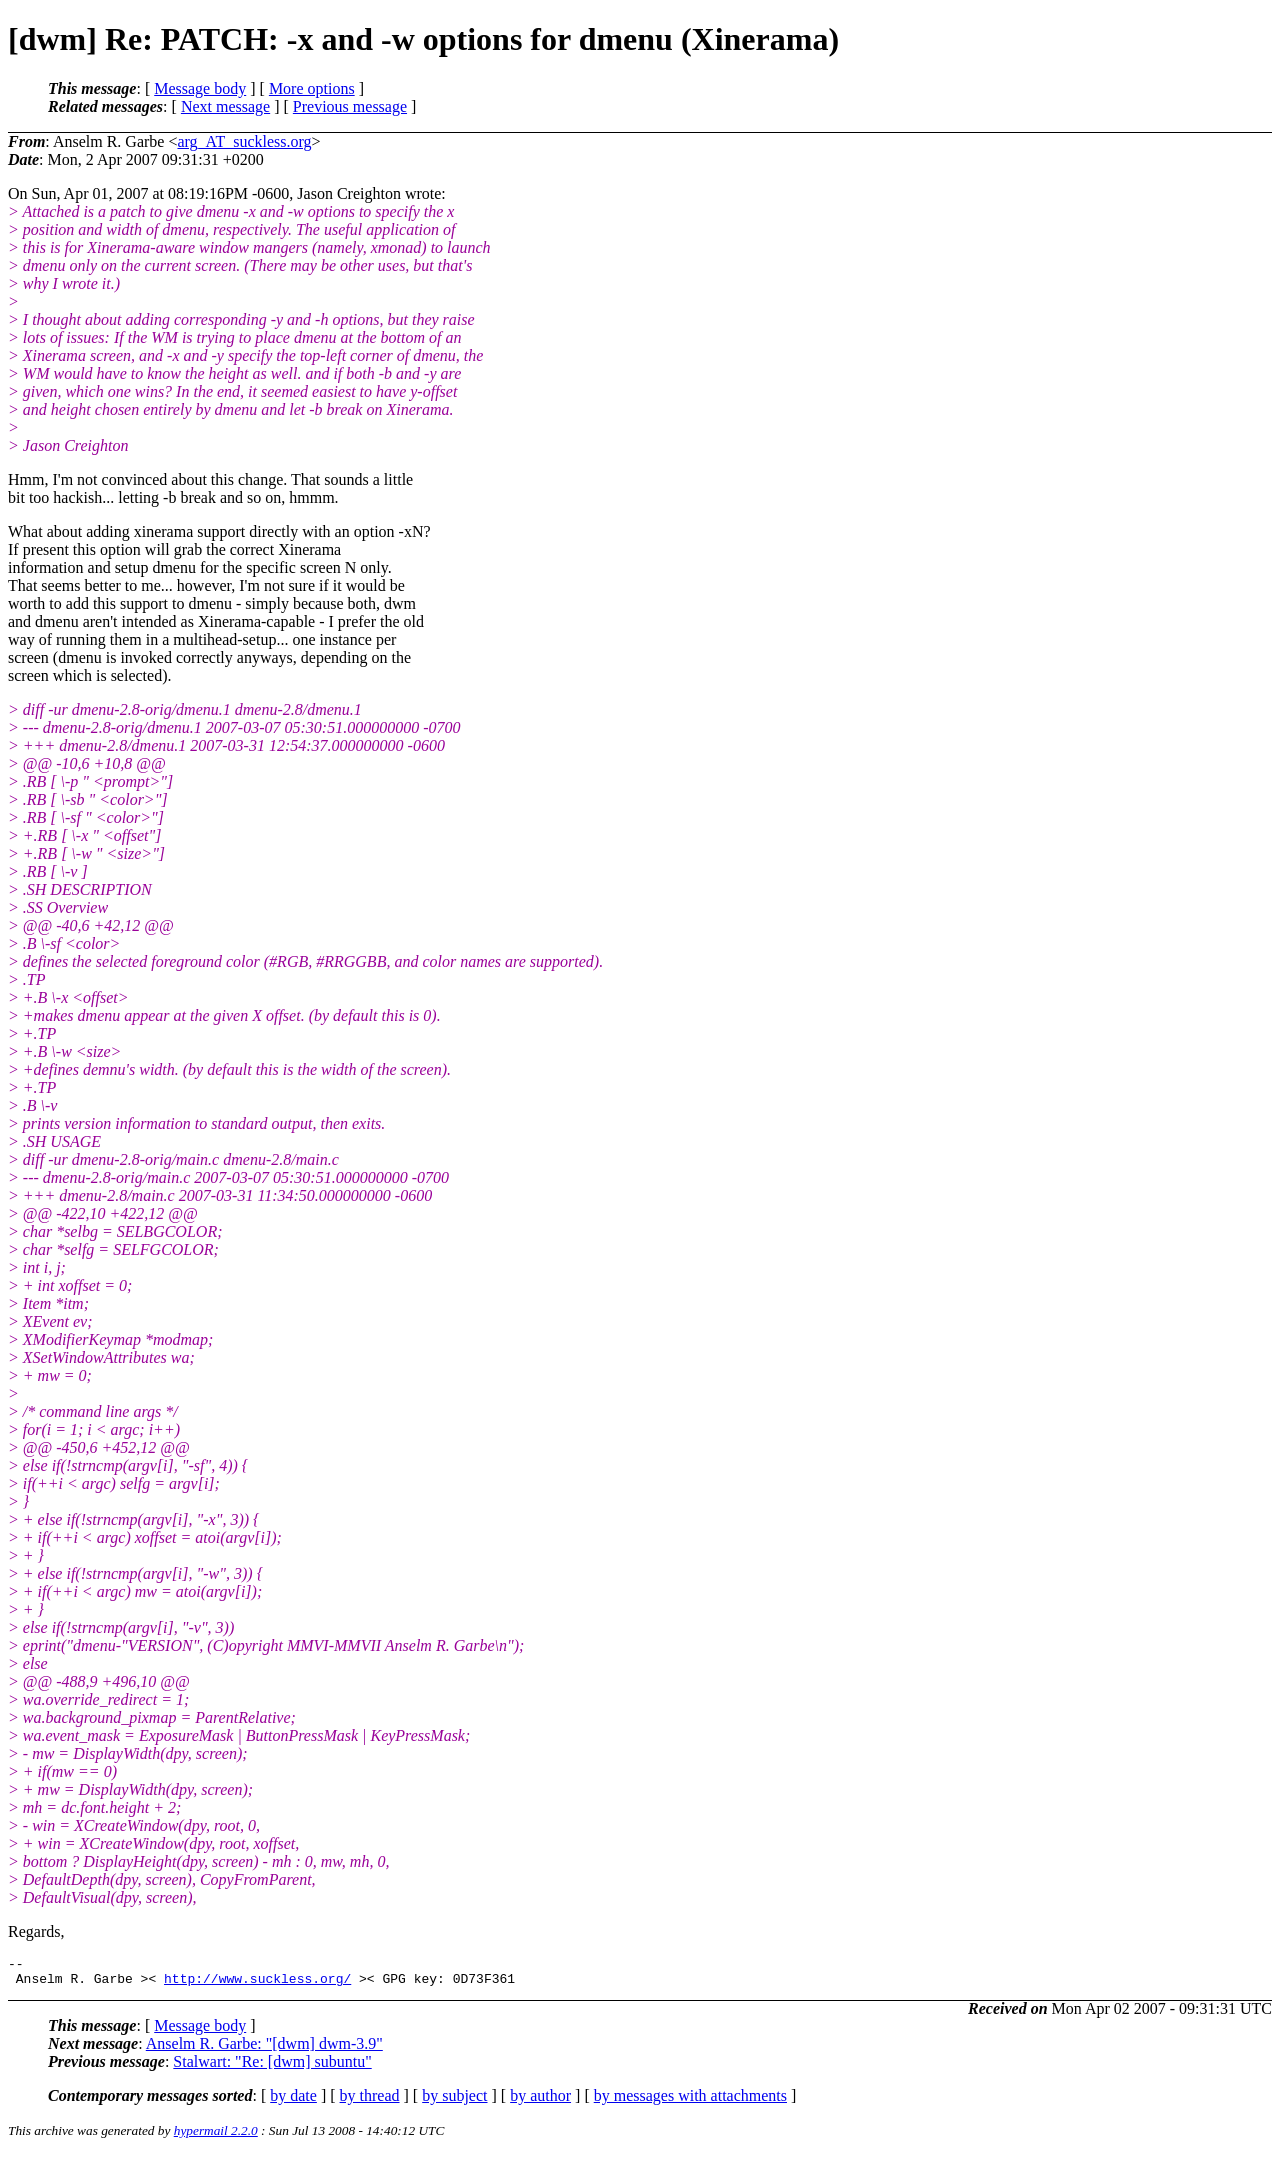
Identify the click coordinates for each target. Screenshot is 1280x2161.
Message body (200, 88)
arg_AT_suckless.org (244, 141)
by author (540, 2101)
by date (293, 2101)
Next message (225, 106)
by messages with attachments (690, 2101)
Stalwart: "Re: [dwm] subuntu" (272, 2067)
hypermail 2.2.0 (216, 2136)
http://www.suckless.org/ (257, 1984)
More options (312, 88)
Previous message (350, 106)
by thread (370, 2101)
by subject (454, 2101)
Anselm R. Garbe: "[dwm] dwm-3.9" (264, 2049)
